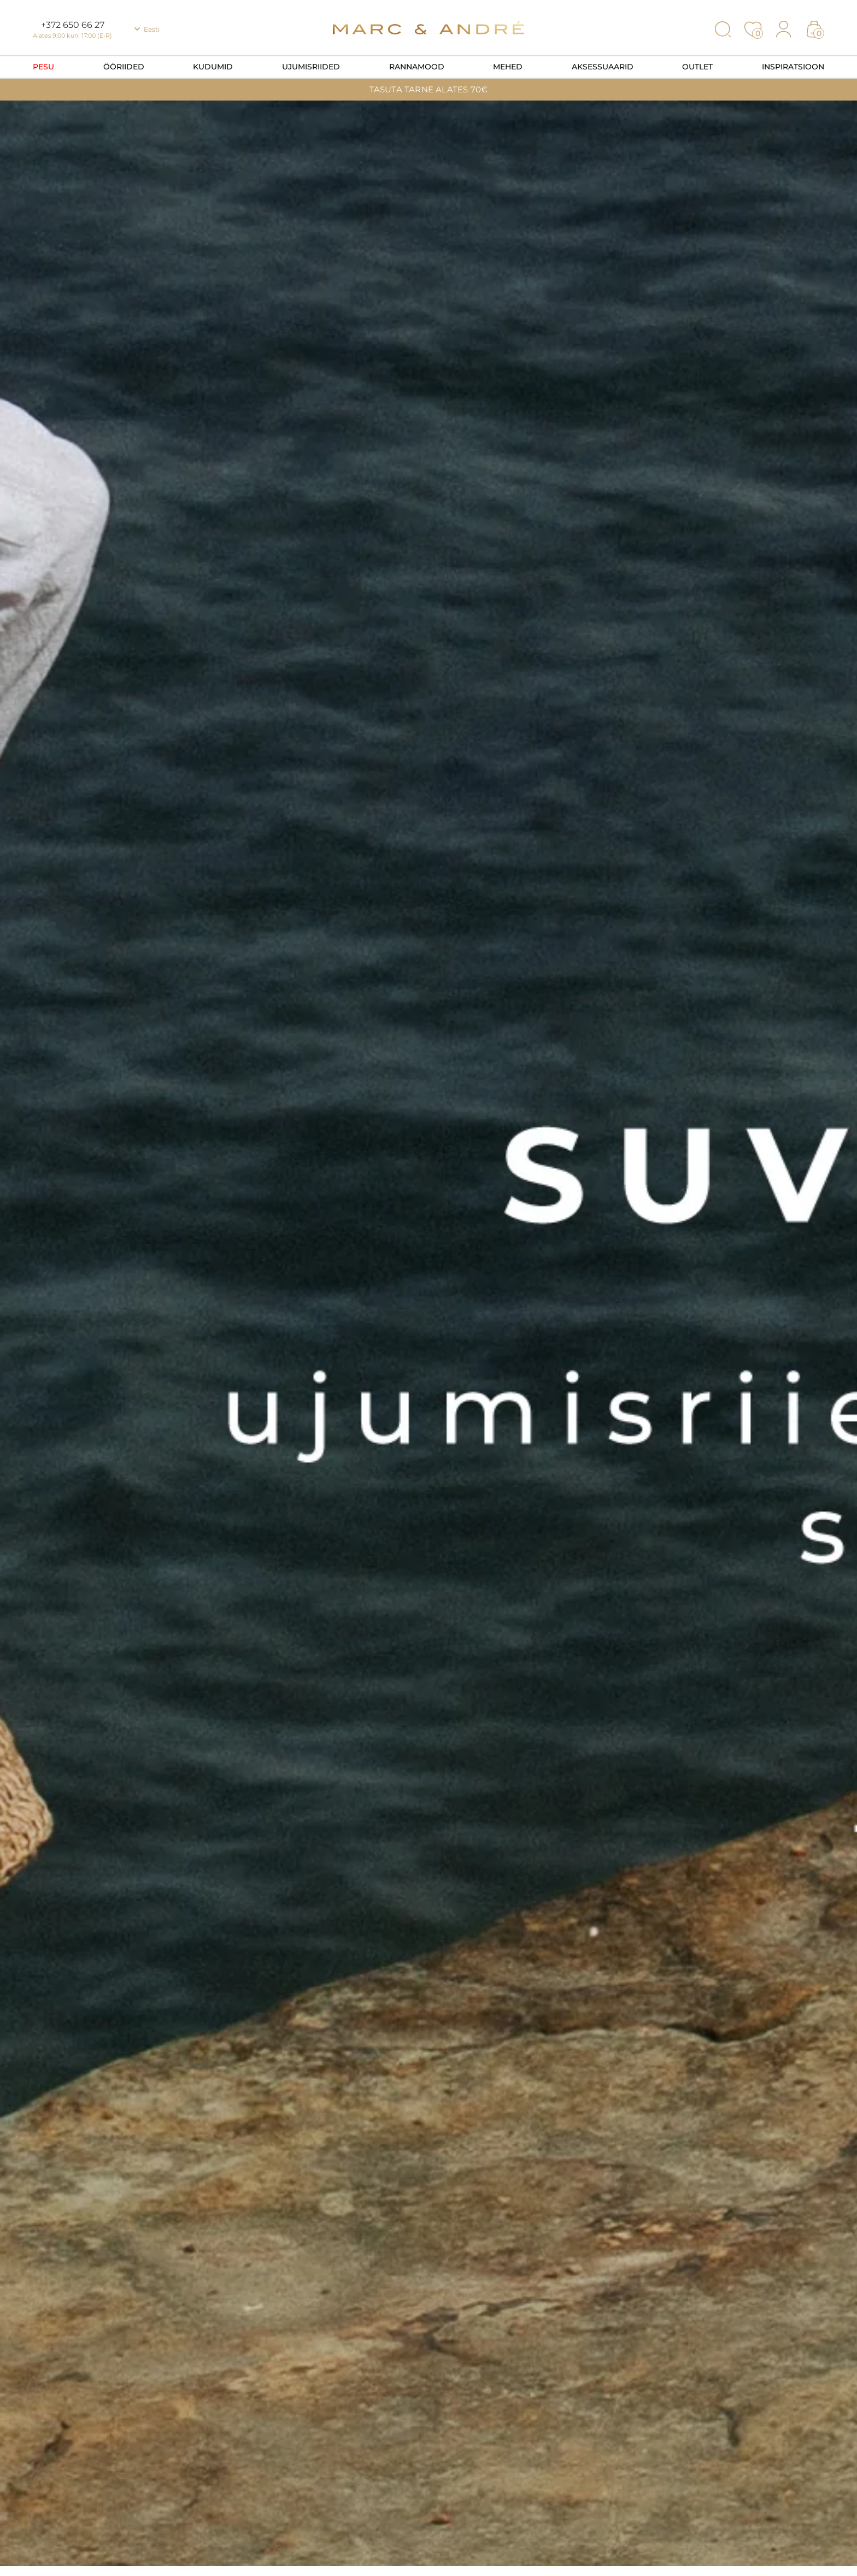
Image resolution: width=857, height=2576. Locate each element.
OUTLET (697, 67)
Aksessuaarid (602, 67)
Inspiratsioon (793, 67)
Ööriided (123, 67)
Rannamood (416, 67)
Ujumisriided (311, 67)
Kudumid (213, 67)
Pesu (43, 67)
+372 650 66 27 (72, 25)
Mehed (508, 67)
